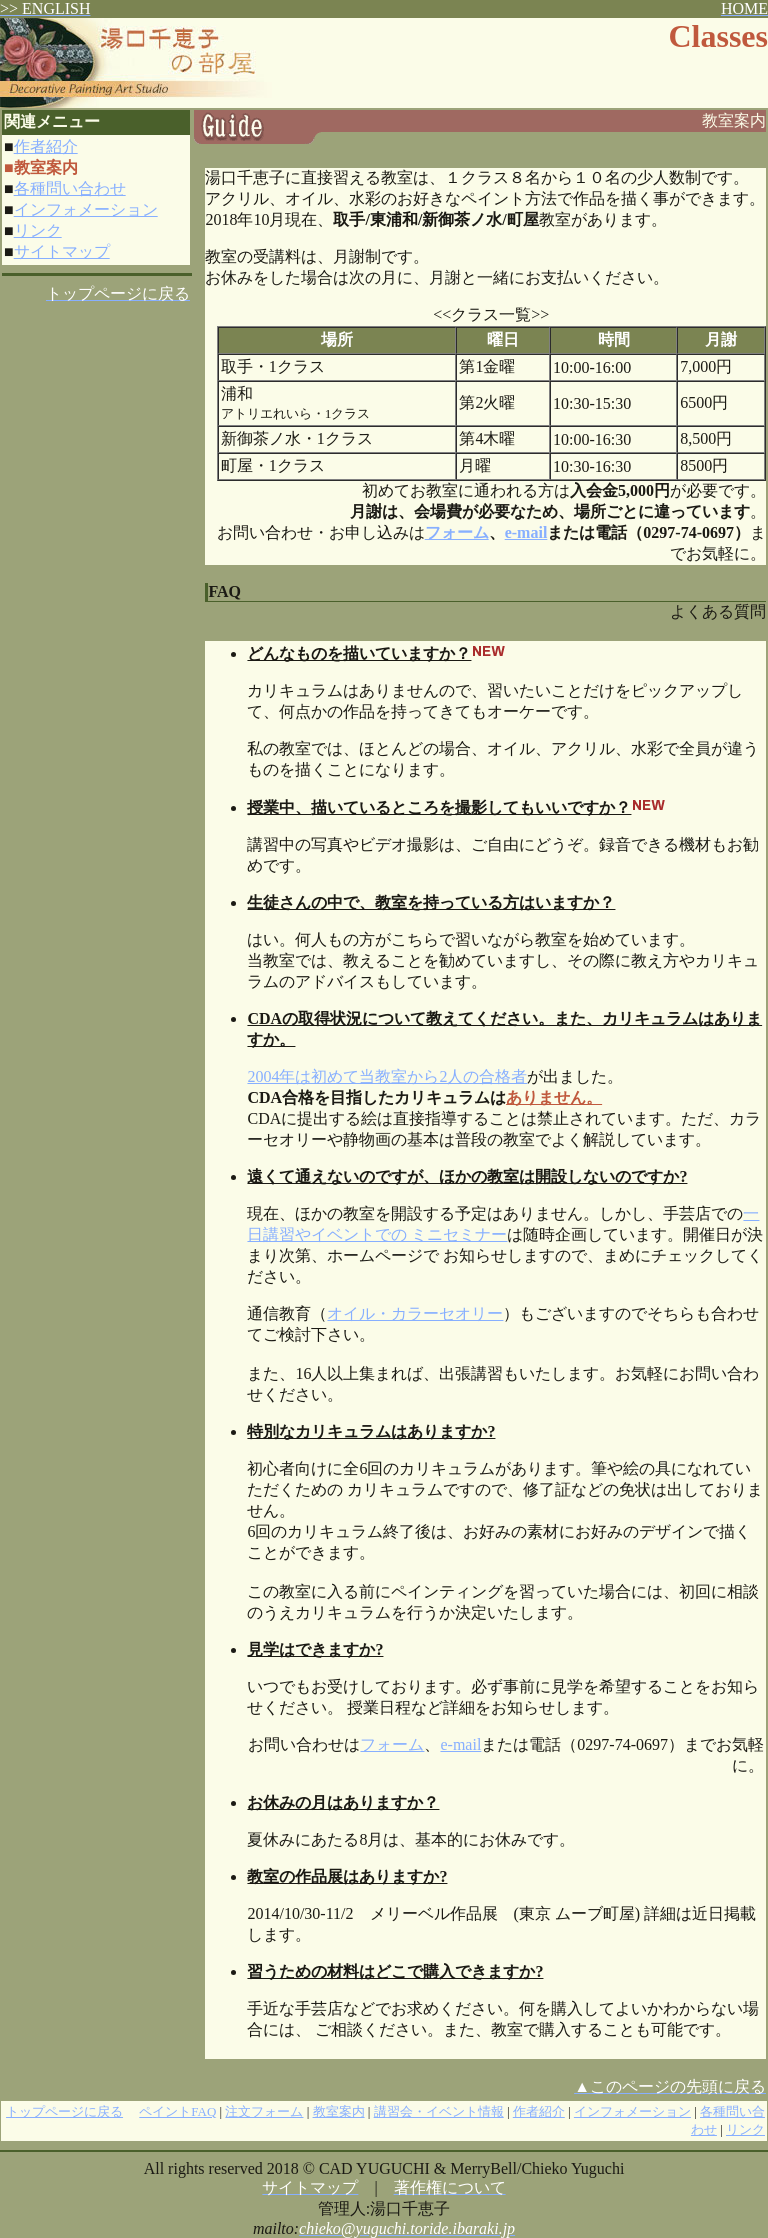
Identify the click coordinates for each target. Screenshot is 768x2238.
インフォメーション (86, 209)
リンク (38, 230)
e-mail (526, 532)
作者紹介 (46, 146)
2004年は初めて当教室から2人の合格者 (387, 1076)
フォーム (392, 1744)
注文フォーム (264, 2111)
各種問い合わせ (70, 188)
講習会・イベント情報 (439, 2111)
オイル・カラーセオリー (415, 1313)
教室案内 (339, 2111)
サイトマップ (62, 251)
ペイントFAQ (177, 2111)
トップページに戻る (64, 2111)
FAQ (224, 591)
